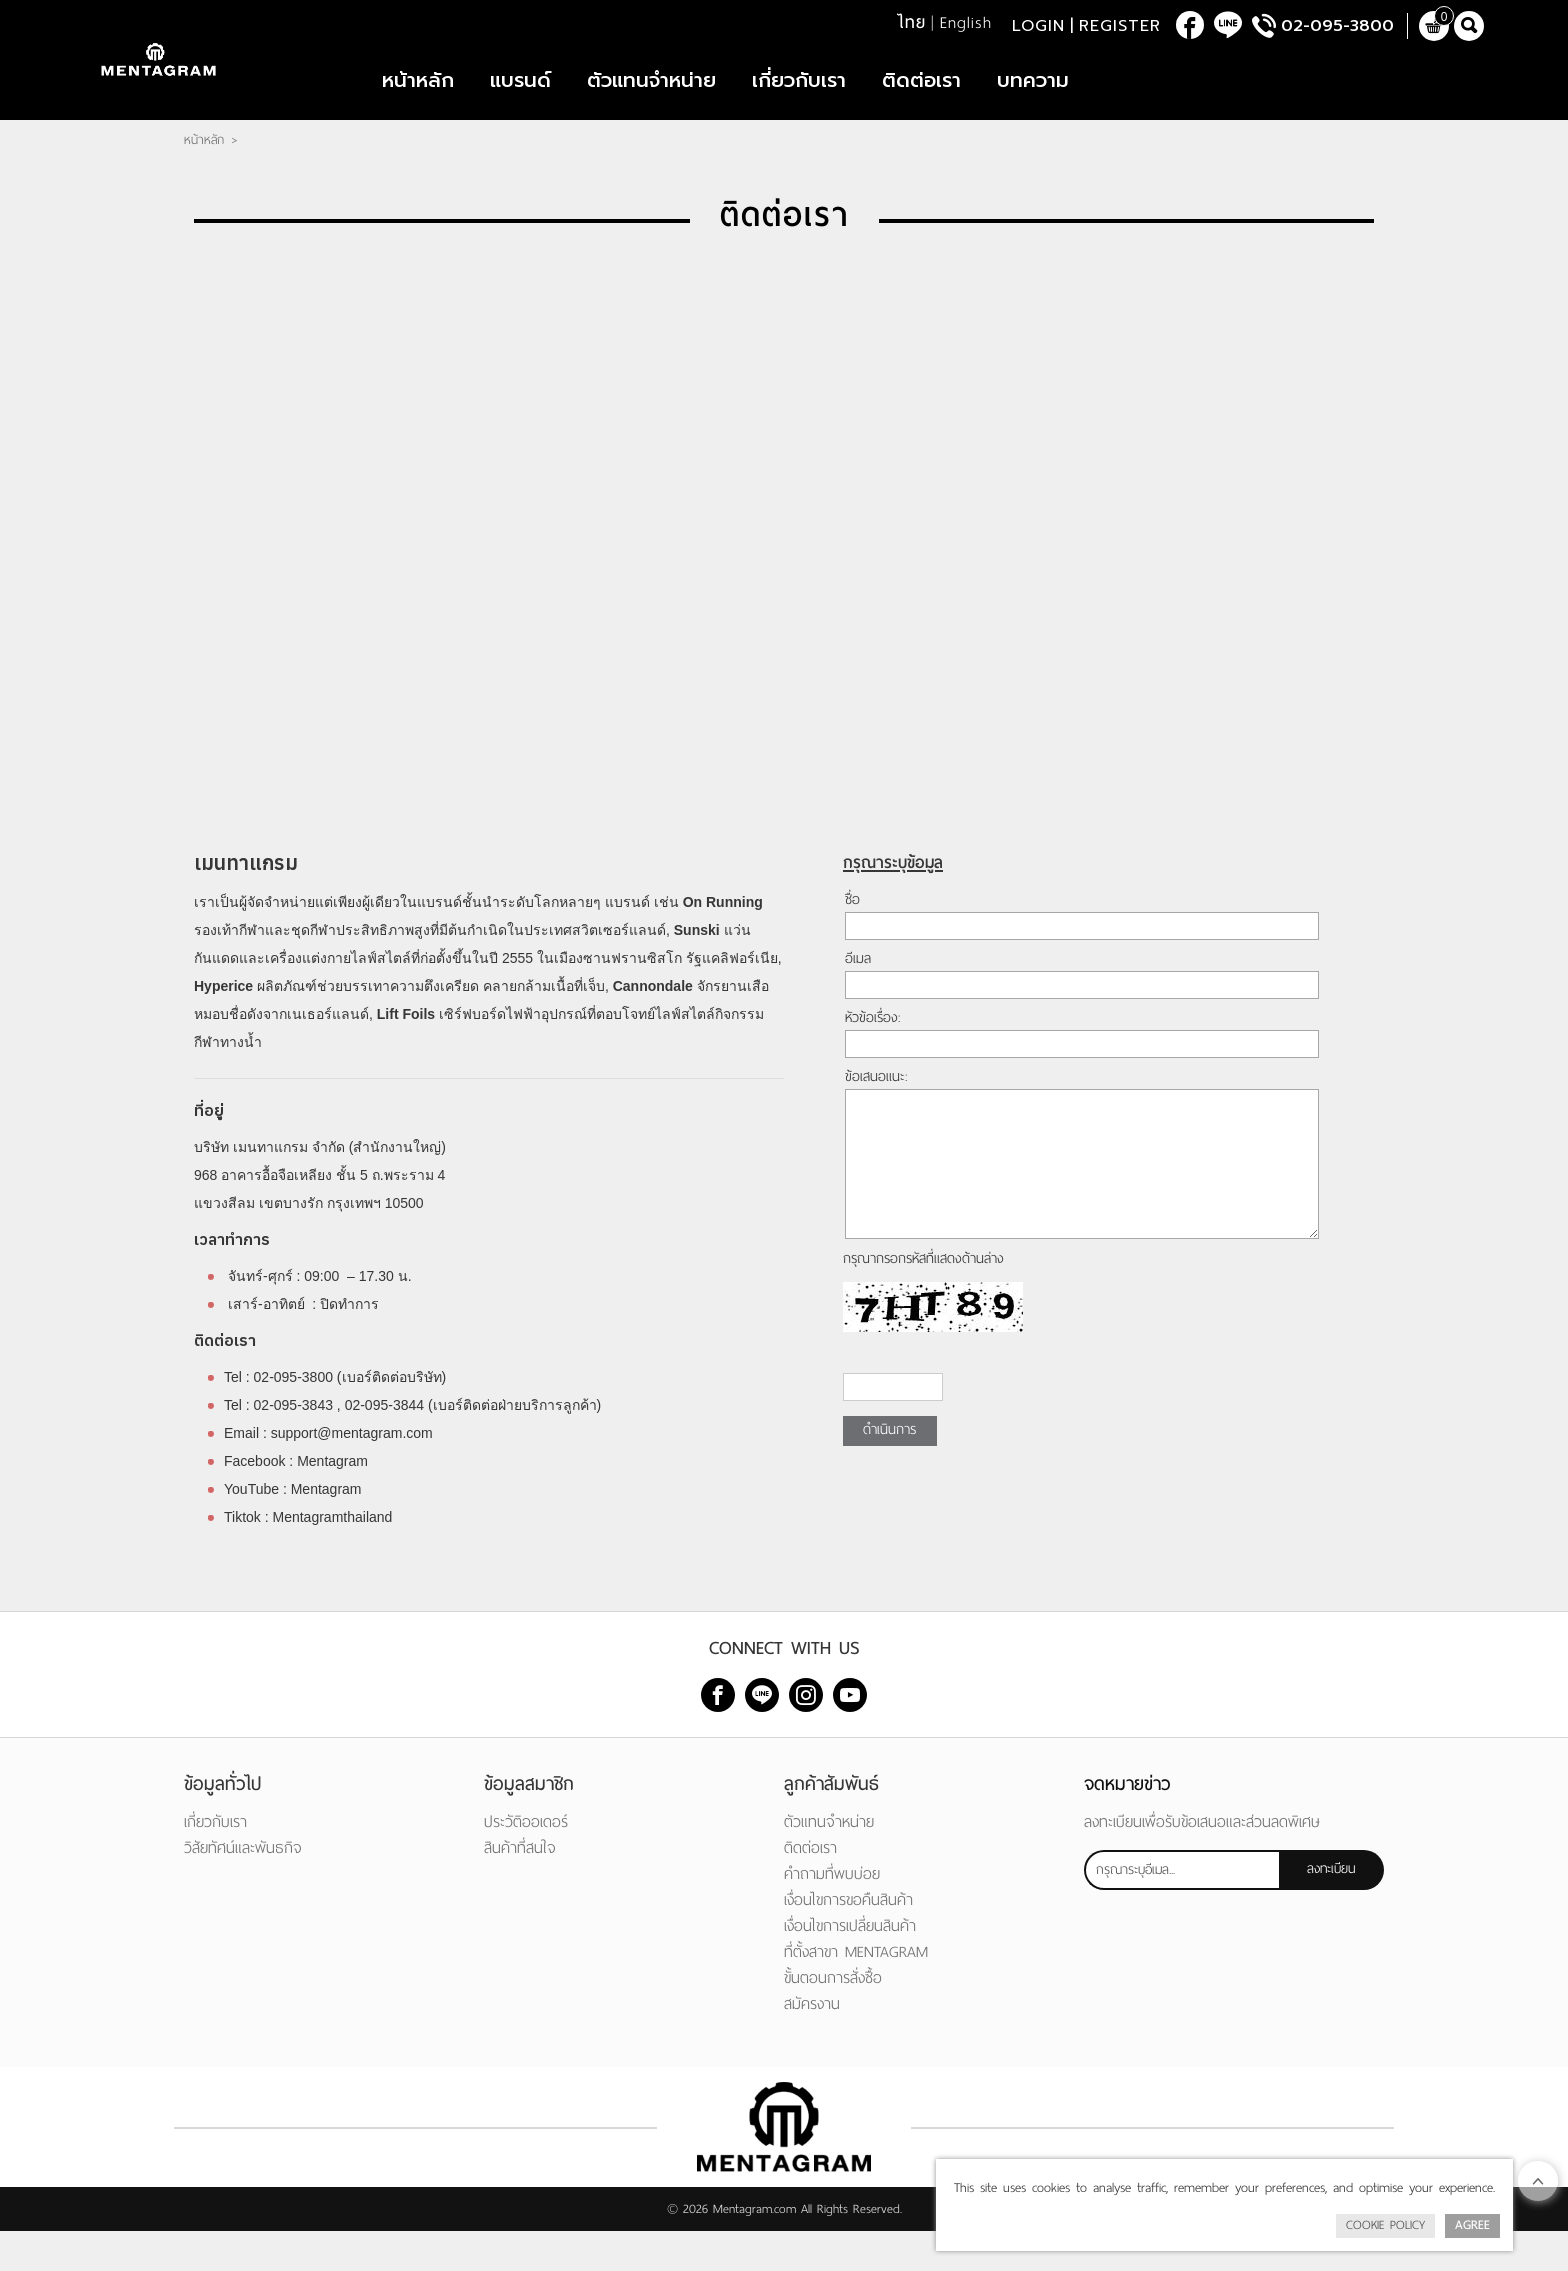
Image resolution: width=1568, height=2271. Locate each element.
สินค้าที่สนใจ (520, 1887)
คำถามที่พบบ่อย (832, 1913)
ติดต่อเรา (921, 100)
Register (1120, 30)
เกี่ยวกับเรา (799, 100)
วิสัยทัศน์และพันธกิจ (243, 1887)
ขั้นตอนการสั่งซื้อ (833, 2017)
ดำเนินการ (890, 1469)
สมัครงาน (812, 2043)
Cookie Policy (1385, 2225)
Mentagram (334, 1501)
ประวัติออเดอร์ (526, 1861)
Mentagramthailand (333, 1557)
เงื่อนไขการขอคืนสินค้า (848, 1939)
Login (1038, 30)
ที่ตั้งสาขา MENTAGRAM (856, 1991)
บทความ (1033, 100)
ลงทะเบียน (1331, 1908)
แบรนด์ (520, 100)
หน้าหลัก (418, 100)
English (966, 27)
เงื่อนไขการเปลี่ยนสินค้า (850, 1965)
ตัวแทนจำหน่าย (651, 100)
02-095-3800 (1337, 30)
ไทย (911, 27)
